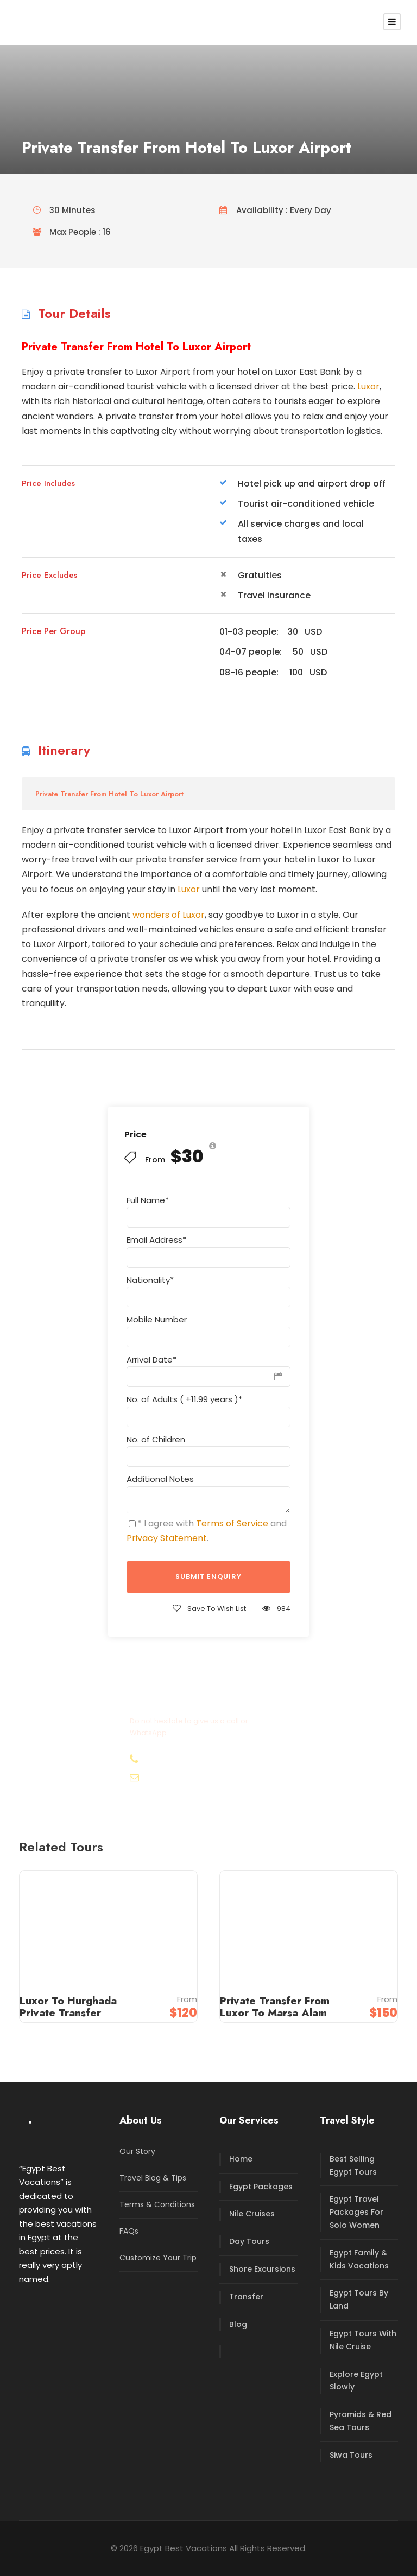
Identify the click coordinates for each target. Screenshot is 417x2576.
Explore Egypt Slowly (356, 2381)
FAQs (128, 2231)
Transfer (246, 2296)
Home (240, 2158)
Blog (238, 2324)
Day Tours (249, 2241)
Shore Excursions (262, 2269)
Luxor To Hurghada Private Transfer (68, 2007)
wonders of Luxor (168, 915)
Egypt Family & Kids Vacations (359, 2259)
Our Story (137, 2151)
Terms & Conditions (157, 2204)
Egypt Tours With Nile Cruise (363, 2340)
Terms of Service (232, 1523)
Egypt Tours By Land (359, 2299)
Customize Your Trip (158, 2257)
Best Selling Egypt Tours (353, 2165)
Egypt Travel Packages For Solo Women (356, 2212)
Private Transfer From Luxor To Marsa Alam (275, 2007)
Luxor (368, 386)
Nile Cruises (252, 2213)
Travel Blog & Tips (152, 2177)
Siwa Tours (351, 2455)
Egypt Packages (261, 2186)
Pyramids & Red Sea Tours (360, 2421)
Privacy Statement (167, 1538)
